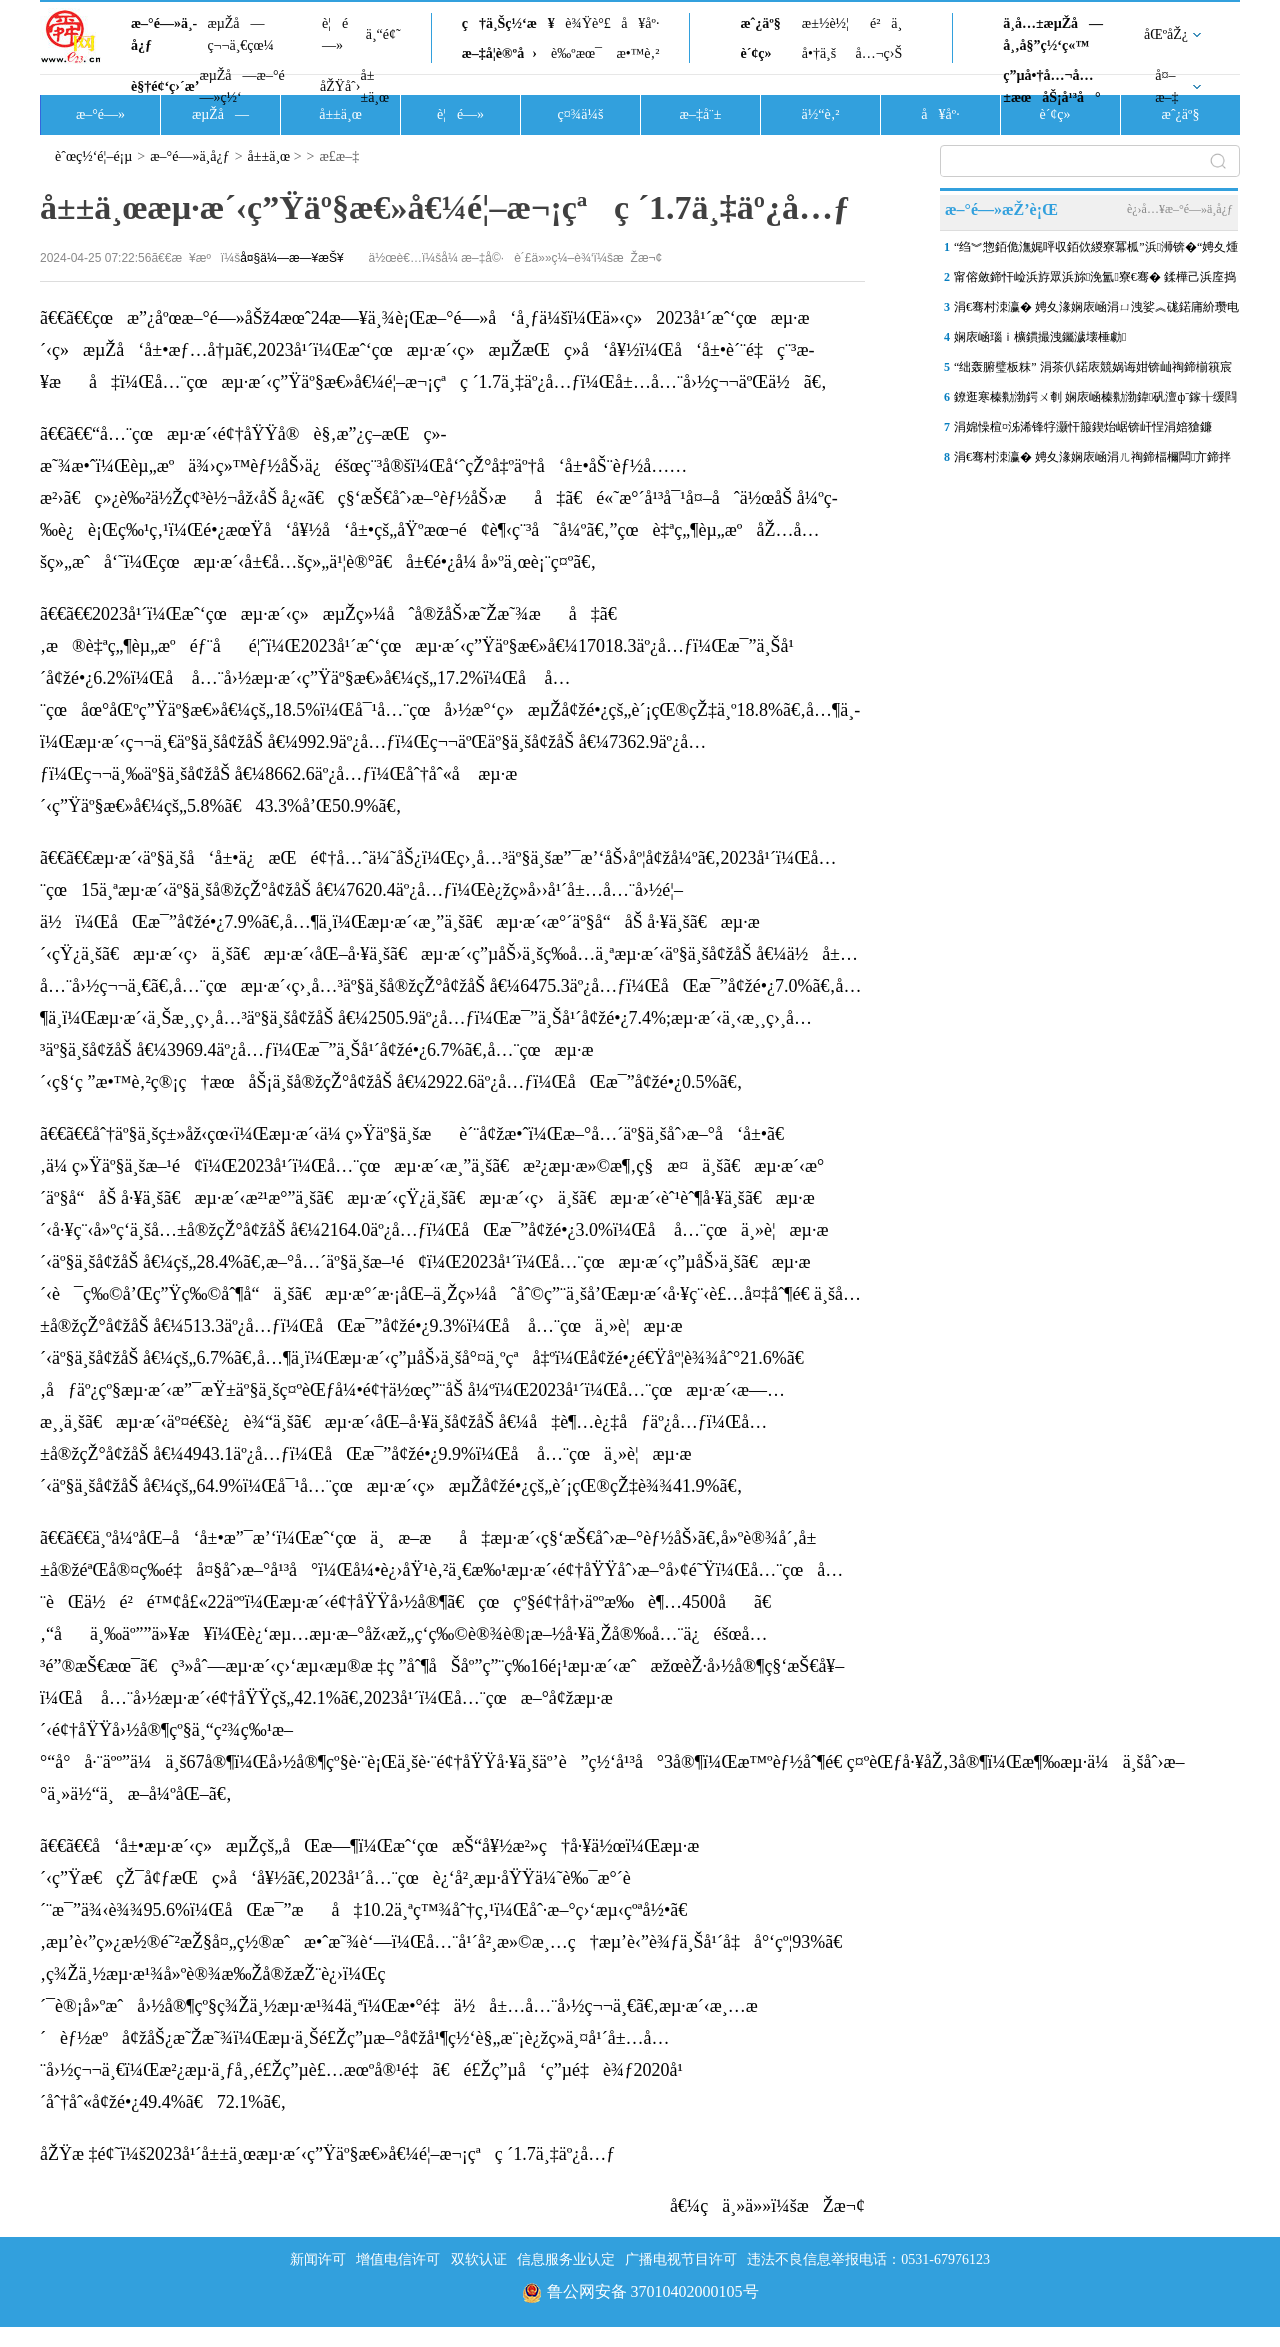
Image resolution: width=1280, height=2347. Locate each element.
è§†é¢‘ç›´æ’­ (165, 86)
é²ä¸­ (886, 23)
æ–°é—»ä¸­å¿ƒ (164, 34)
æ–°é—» (100, 114)
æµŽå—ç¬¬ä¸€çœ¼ (240, 34)
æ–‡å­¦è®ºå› (499, 53)
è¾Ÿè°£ (588, 23)
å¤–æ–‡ (1166, 86)
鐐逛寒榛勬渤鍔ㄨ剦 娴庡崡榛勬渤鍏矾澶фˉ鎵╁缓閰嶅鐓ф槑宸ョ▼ (1095, 401)
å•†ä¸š (819, 53)
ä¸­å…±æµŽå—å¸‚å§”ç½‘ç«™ (1053, 34)
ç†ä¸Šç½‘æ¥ (508, 23)
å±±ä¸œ (374, 86)
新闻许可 (318, 2259)
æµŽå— (220, 114)
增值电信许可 (398, 2259)
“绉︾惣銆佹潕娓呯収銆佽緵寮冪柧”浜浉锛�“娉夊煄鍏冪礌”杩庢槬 (1096, 251)
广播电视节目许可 (681, 2259)
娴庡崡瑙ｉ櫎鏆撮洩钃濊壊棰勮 (1040, 337)
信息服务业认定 (566, 2259)
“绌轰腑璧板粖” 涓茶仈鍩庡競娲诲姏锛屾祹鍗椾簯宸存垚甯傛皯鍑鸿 (1093, 371)
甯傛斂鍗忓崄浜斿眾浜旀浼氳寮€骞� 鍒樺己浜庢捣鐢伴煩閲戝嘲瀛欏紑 (1095, 281)
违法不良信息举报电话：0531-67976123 (868, 2259)
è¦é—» (335, 34)
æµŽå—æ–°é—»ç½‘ (241, 86)
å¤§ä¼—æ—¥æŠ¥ (291, 258)
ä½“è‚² (820, 114)
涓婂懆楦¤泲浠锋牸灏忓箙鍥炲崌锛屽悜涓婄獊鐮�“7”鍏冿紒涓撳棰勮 (1083, 431)
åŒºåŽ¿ (1166, 34)
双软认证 (479, 2259)
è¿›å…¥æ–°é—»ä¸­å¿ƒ (1180, 209)
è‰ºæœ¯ (576, 53)
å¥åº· (640, 23)
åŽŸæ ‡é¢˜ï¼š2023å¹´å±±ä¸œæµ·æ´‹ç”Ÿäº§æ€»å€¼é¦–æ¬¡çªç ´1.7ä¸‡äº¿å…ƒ (327, 2154)
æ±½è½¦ (825, 23)
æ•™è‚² (637, 53)
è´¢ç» (761, 53)
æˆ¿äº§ (760, 23)
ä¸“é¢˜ (383, 34)
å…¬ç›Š (878, 53)
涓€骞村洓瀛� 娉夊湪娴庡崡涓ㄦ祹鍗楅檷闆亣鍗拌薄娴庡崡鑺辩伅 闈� (1092, 461)
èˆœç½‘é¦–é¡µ (93, 156)
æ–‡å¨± (701, 114)
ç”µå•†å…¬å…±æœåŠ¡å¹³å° (1051, 86)
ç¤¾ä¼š (581, 114)
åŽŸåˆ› (340, 86)
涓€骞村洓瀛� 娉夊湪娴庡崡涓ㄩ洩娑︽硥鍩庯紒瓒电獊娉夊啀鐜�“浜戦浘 (1096, 311)
